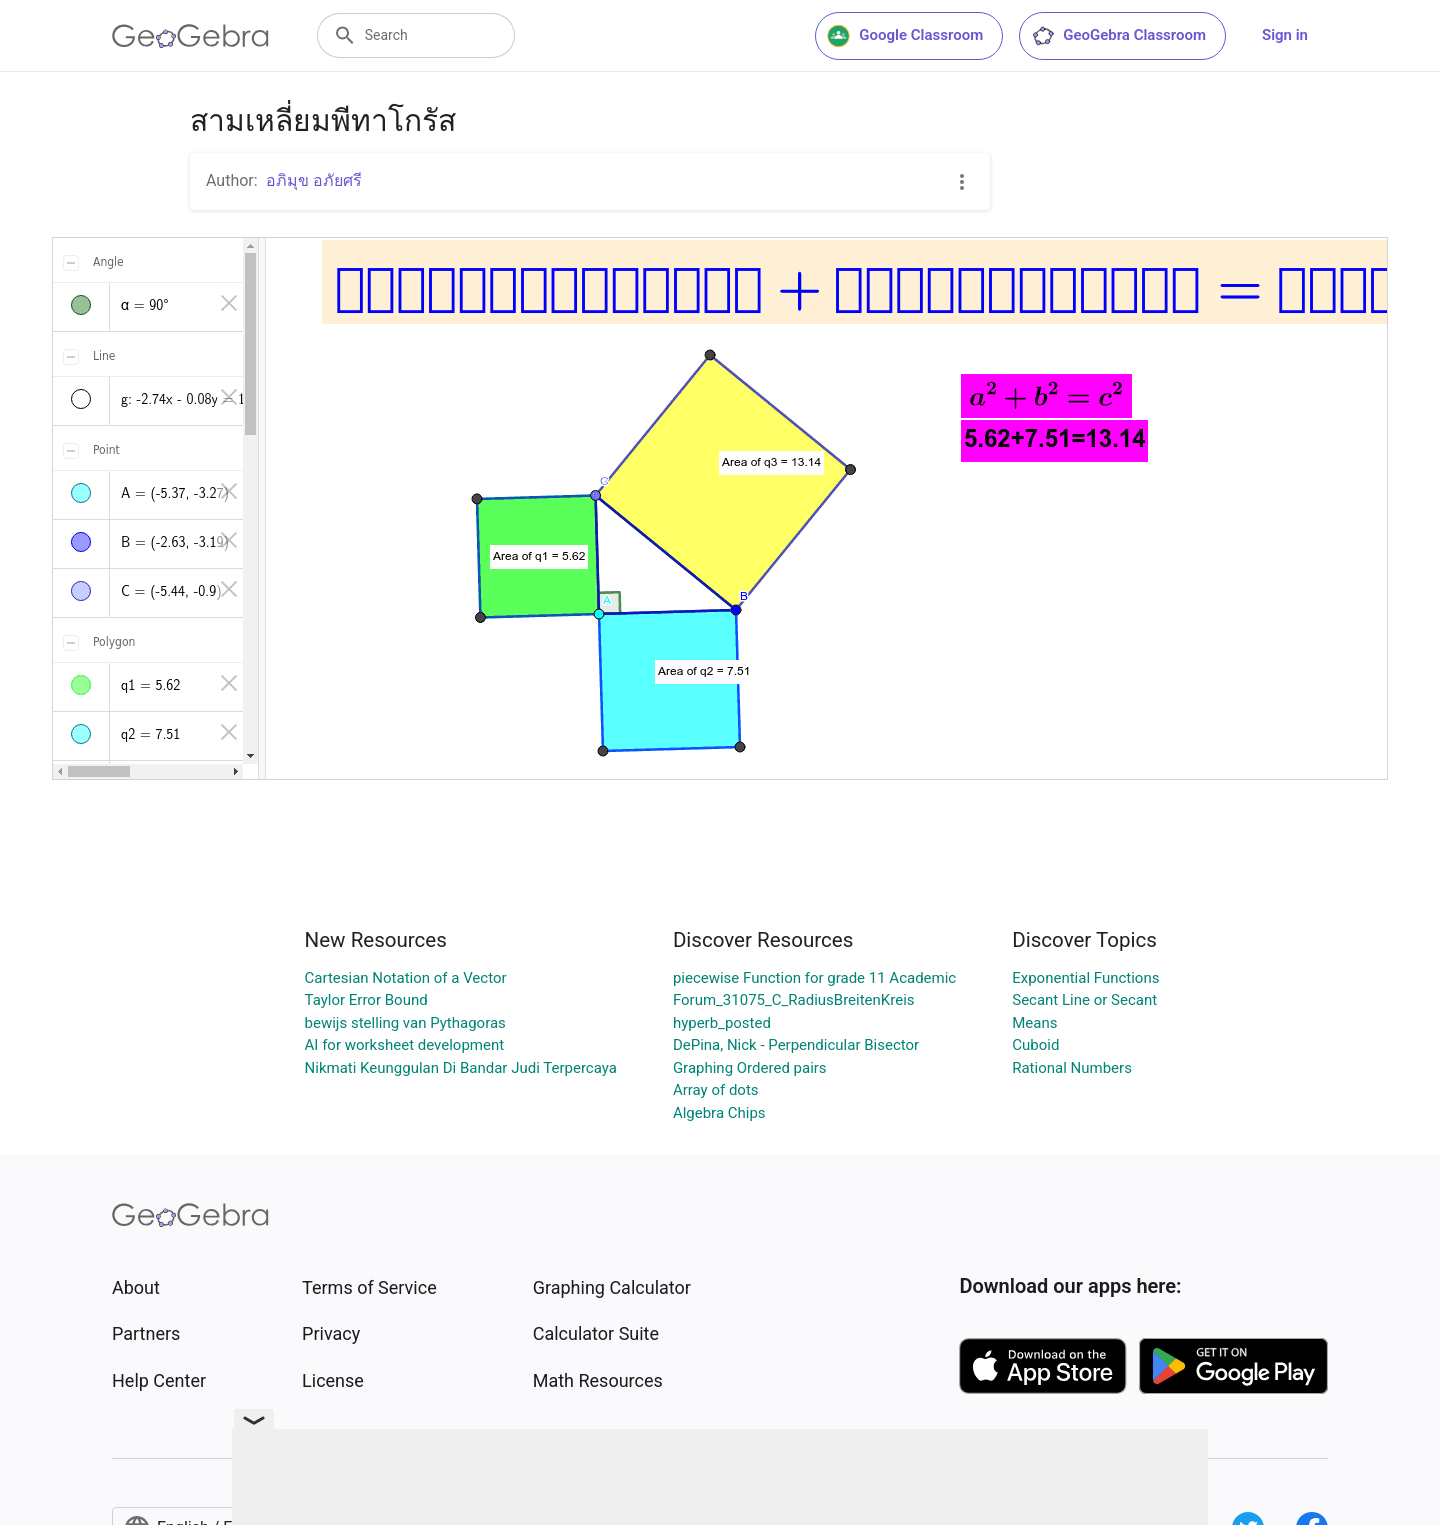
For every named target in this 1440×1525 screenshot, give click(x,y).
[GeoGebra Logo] (190, 36)
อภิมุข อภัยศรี (314, 180)
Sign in (1285, 35)
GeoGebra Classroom (1118, 36)
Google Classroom (905, 36)
